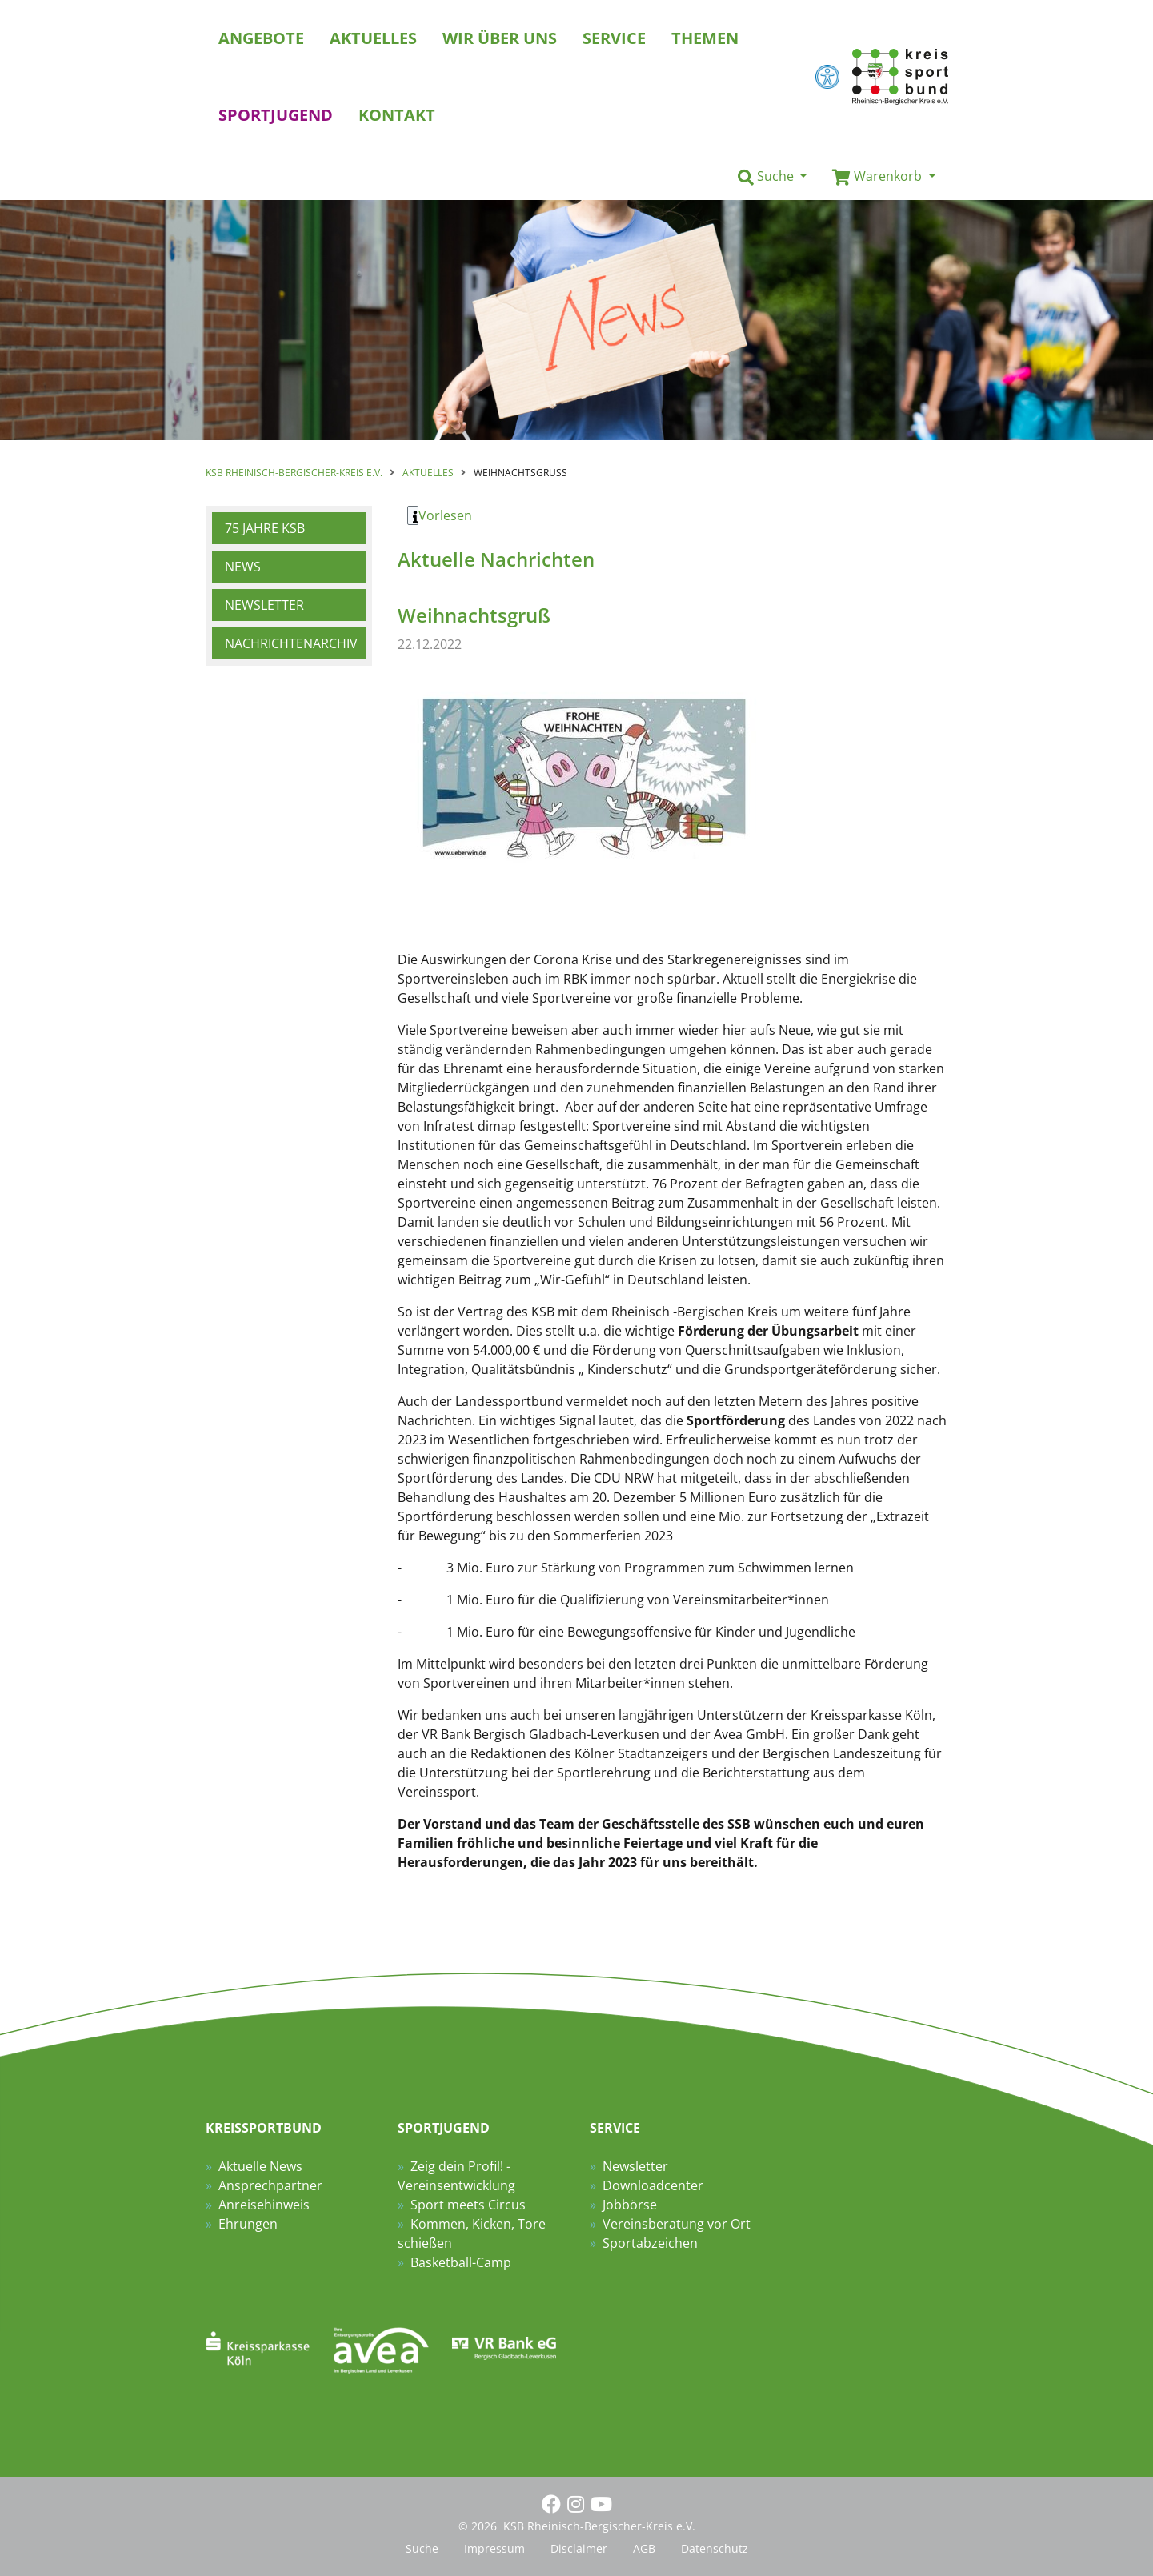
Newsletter (264, 605)
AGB (644, 2548)
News (243, 566)
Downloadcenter (653, 2185)
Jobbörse (630, 2204)
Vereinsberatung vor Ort (677, 2224)
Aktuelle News (260, 2166)
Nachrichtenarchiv (291, 643)
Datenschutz (714, 2548)
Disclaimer (578, 2548)
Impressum (494, 2548)
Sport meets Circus (468, 2204)
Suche (422, 2548)
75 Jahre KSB (265, 528)
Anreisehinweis (264, 2204)
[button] (772, 177)
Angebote (261, 38)
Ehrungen (248, 2224)
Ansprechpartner (270, 2185)
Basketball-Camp (460, 2262)
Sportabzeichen (650, 2243)
